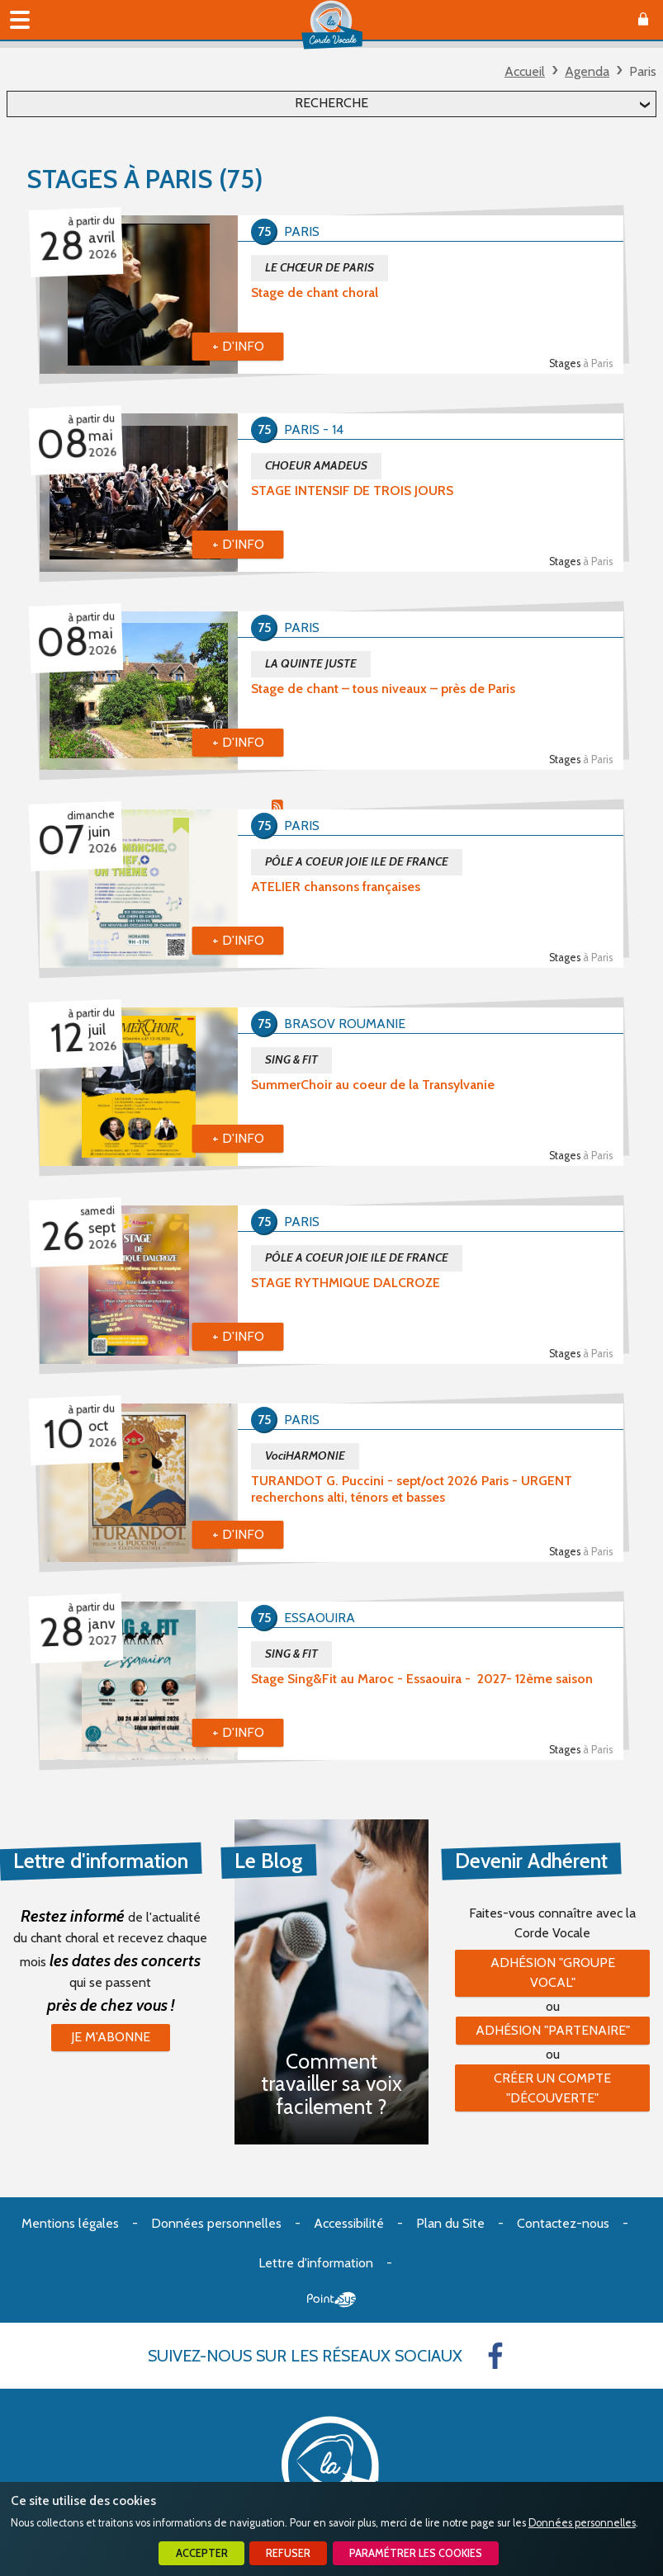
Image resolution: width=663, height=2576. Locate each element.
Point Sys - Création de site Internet (331, 2299)
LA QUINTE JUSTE (311, 663)
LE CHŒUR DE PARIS (319, 267)
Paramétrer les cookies (415, 2553)
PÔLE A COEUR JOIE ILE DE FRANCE (356, 861)
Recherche (331, 103)
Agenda (587, 71)
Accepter (202, 2553)
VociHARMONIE (305, 1455)
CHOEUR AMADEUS (316, 465)
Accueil (524, 71)
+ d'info (238, 346)
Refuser (288, 2553)
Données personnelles (582, 2523)
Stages (581, 363)
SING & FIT (291, 1059)
